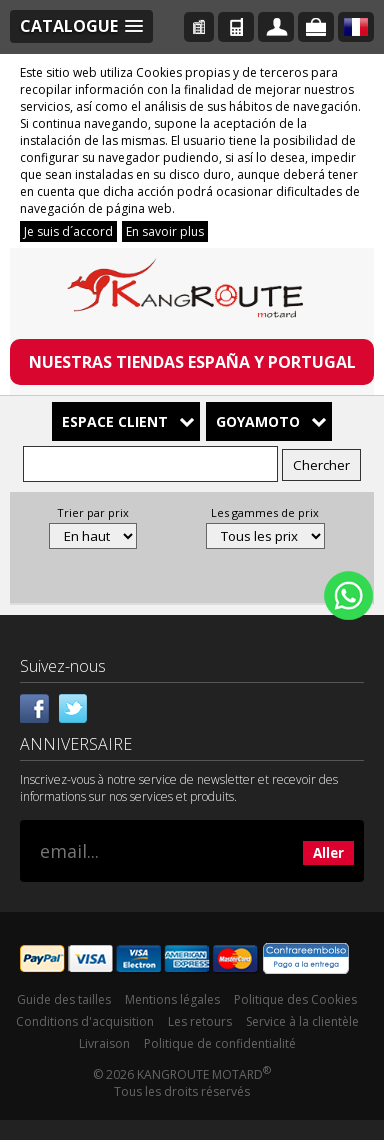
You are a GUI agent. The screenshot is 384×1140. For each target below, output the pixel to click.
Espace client (115, 421)
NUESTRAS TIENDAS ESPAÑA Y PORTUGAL (192, 362)
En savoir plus (165, 231)
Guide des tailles (64, 999)
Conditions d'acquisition (85, 1021)
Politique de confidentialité (220, 1043)
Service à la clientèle (302, 1021)
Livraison (104, 1043)
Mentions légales (172, 999)
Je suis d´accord (68, 231)
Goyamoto (258, 421)
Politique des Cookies (295, 999)
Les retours (200, 1021)
